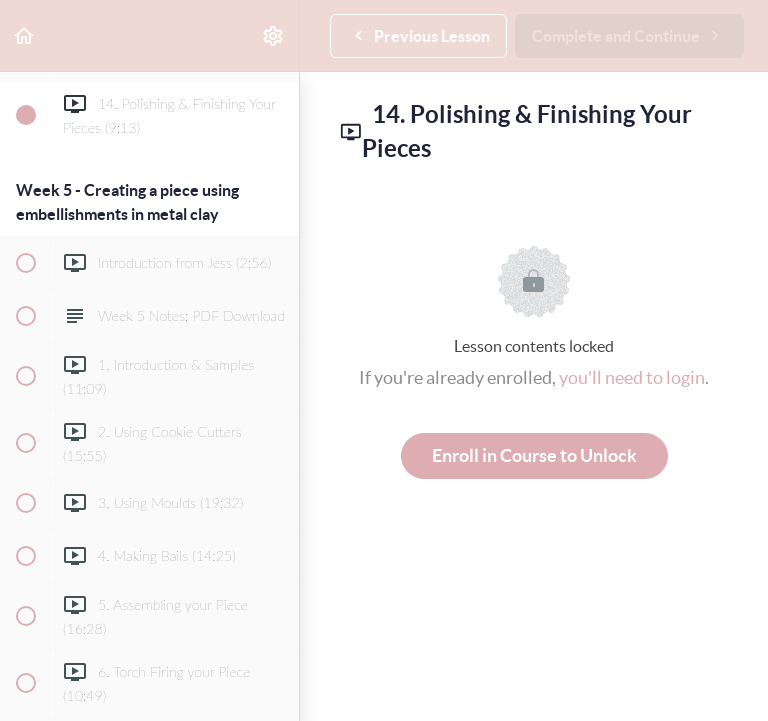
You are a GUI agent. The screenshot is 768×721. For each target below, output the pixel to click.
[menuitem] (274, 35)
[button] (25, 35)
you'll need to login (632, 377)
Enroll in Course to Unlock (534, 455)
